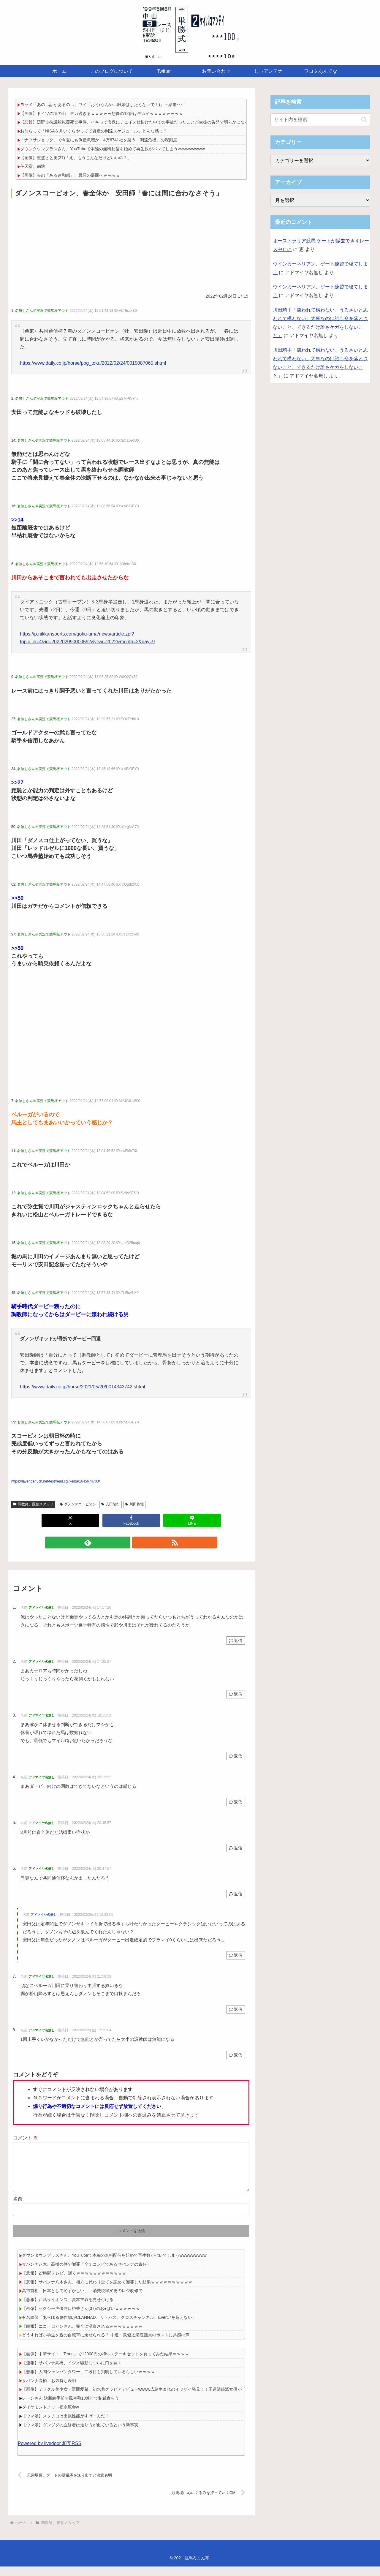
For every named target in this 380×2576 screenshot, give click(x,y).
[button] (364, 119)
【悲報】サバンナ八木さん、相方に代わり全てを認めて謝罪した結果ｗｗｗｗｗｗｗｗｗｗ (107, 2291)
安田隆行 (110, 1504)
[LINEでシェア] (192, 1520)
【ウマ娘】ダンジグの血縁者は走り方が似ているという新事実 (80, 2434)
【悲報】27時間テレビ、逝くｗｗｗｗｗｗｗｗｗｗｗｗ (74, 2282)
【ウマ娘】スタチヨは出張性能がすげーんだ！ (65, 2425)
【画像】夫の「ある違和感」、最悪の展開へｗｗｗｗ (70, 175)
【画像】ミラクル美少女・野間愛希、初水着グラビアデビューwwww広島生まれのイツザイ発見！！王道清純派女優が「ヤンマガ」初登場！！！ (157, 2398)
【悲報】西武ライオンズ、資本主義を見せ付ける (67, 2309)
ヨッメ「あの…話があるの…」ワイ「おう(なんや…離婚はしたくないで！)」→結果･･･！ (103, 104)
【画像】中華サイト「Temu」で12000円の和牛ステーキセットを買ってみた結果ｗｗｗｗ (105, 2363)
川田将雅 (134, 1504)
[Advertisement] (131, 244)
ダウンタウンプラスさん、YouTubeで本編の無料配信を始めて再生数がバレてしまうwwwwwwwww (112, 148)
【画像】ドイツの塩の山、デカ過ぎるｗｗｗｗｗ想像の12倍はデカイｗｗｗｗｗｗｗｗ (101, 113)
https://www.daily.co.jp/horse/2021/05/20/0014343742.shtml (82, 1386)
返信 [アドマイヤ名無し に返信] (235, 1640)
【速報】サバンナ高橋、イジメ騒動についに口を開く (72, 2372)
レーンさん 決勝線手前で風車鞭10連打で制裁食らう (70, 2407)
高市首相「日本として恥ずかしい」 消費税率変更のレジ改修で (82, 2300)
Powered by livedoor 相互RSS (49, 2452)
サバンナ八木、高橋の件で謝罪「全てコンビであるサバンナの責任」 (86, 2273)
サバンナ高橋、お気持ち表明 (49, 2390)
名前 (18, 2208)
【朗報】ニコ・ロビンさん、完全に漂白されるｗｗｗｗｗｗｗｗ (82, 2335)
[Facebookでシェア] (131, 1520)
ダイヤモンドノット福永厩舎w (50, 2416)
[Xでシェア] (70, 1520)
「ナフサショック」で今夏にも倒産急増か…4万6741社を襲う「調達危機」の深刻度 (98, 140)
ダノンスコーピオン (78, 1504)
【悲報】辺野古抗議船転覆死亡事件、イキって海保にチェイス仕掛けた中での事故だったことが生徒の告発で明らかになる (134, 122)
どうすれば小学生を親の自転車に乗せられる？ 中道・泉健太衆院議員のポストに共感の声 (105, 2344)
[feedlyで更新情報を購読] (124, 1542)
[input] (320, 119)
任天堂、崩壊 (32, 166)
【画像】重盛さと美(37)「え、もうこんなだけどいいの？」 (76, 157)
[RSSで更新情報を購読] (138, 1542)
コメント (25, 2137)
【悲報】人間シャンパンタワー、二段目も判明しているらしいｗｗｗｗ (88, 2381)
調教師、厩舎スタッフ (33, 1504)
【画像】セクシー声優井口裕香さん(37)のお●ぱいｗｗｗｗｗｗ (81, 2318)
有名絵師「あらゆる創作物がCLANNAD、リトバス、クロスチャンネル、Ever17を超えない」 (109, 2326)
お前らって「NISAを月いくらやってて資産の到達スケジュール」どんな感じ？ (93, 131)
